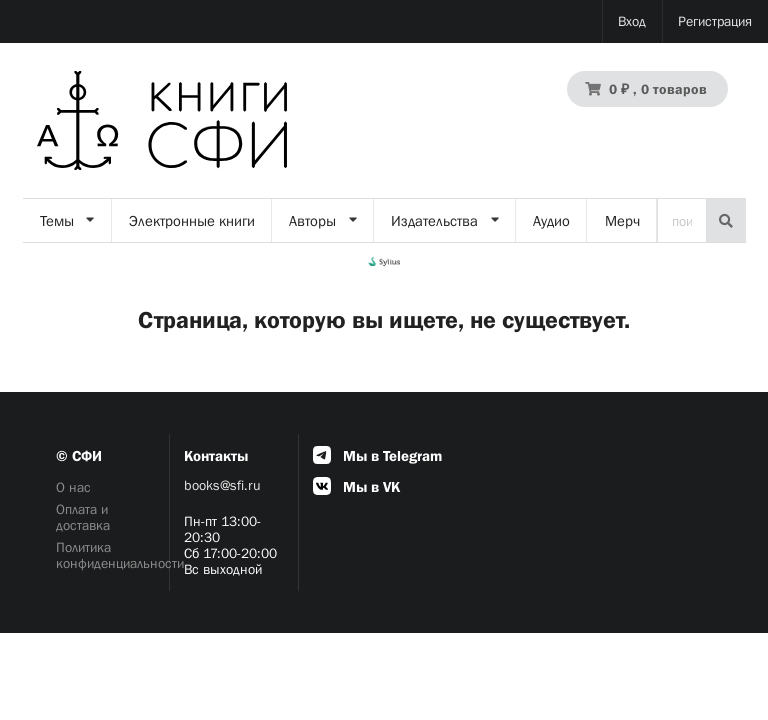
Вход (632, 21)
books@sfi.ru (222, 485)
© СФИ (79, 455)
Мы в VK (356, 486)
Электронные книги (192, 220)
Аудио (551, 220)
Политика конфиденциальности (106, 555)
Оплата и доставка (83, 517)
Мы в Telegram (377, 455)
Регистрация (715, 21)
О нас (73, 487)
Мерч (622, 220)
